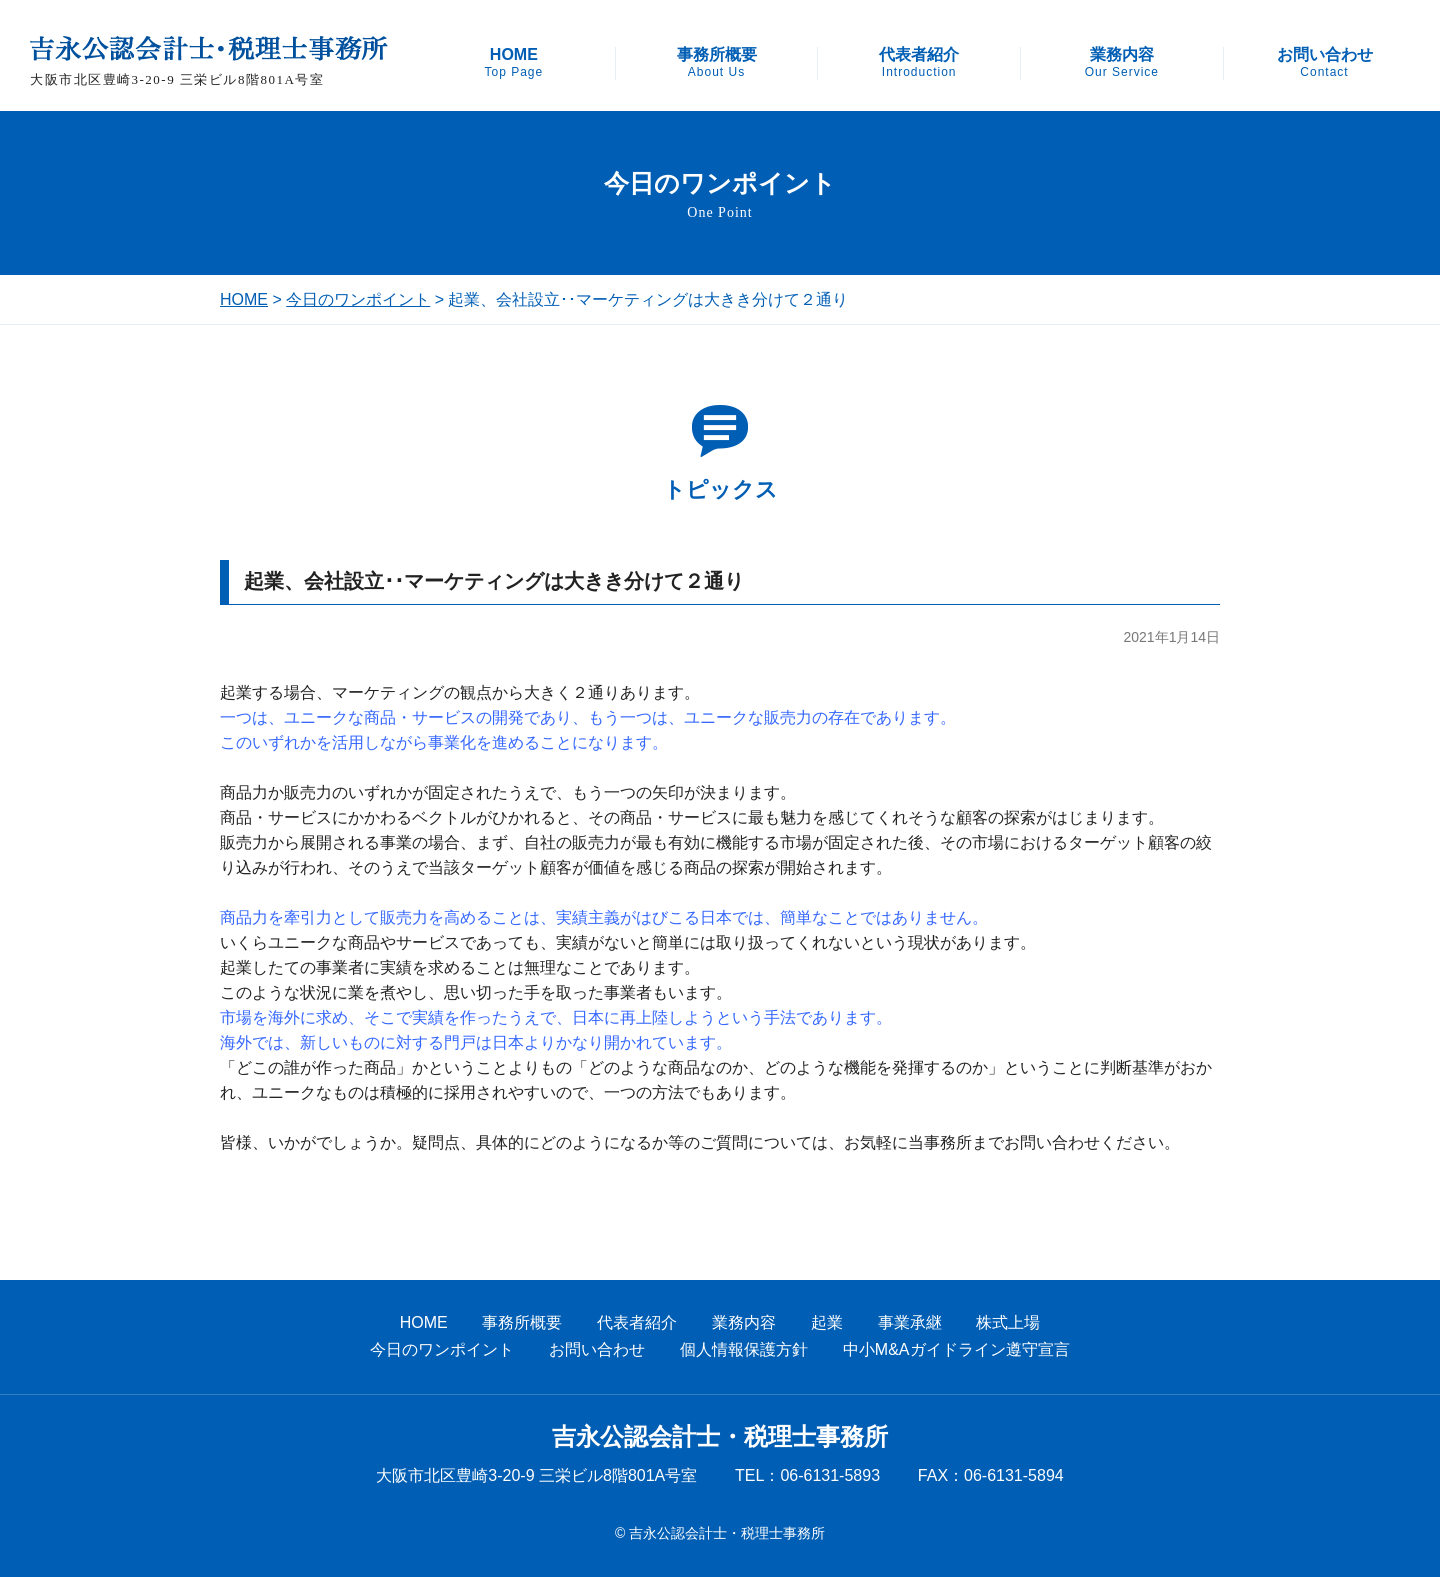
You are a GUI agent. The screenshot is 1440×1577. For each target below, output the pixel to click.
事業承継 (910, 1322)
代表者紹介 (919, 63)
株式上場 (1008, 1322)
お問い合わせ (1325, 63)
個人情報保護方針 (744, 1349)
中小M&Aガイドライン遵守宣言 (956, 1349)
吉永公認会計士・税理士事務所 (720, 1437)
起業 (827, 1322)
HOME (513, 63)
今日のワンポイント (358, 299)
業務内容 (1122, 63)
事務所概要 (717, 63)
